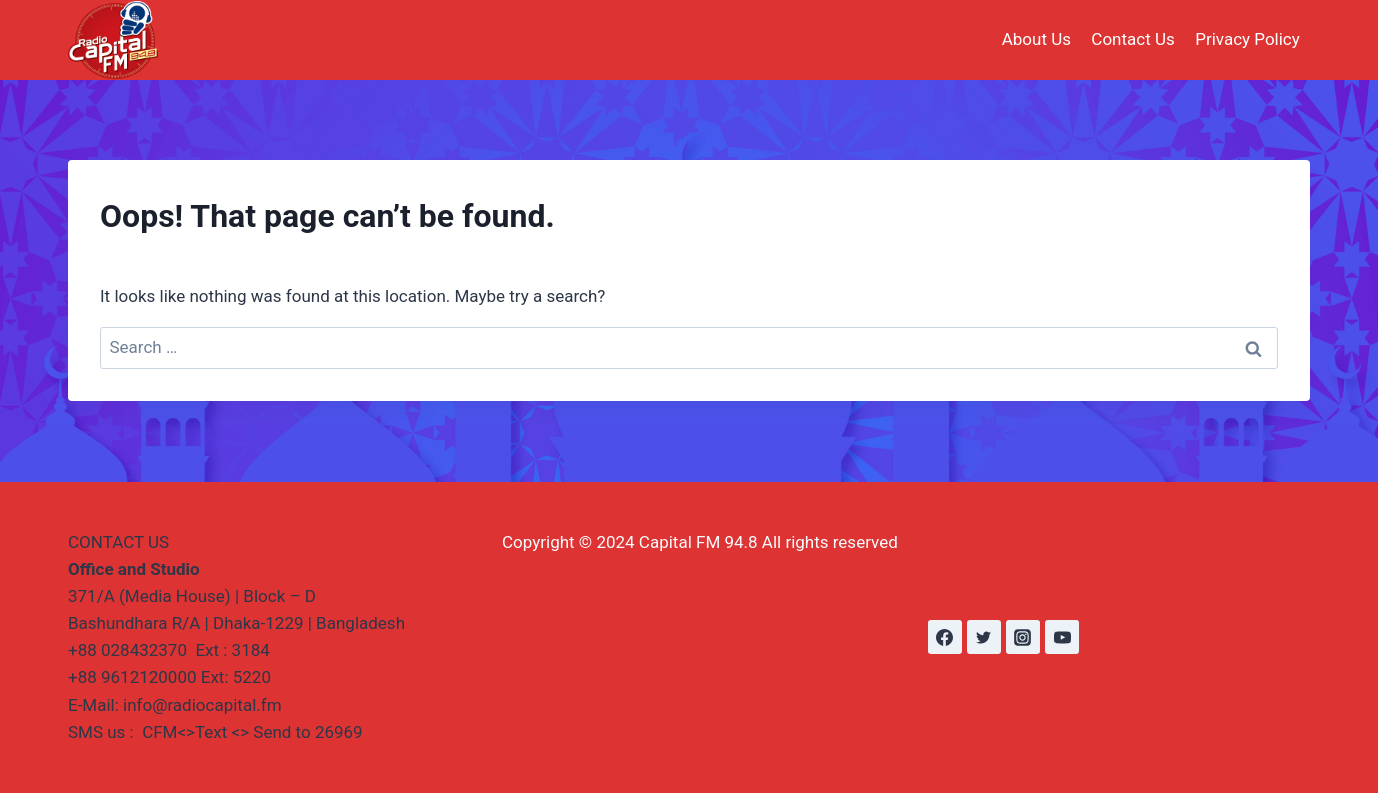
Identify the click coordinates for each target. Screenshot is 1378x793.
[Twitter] (984, 637)
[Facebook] (945, 637)
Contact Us (1132, 39)
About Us (1036, 39)
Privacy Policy (1247, 39)
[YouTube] (1062, 637)
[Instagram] (1023, 637)
